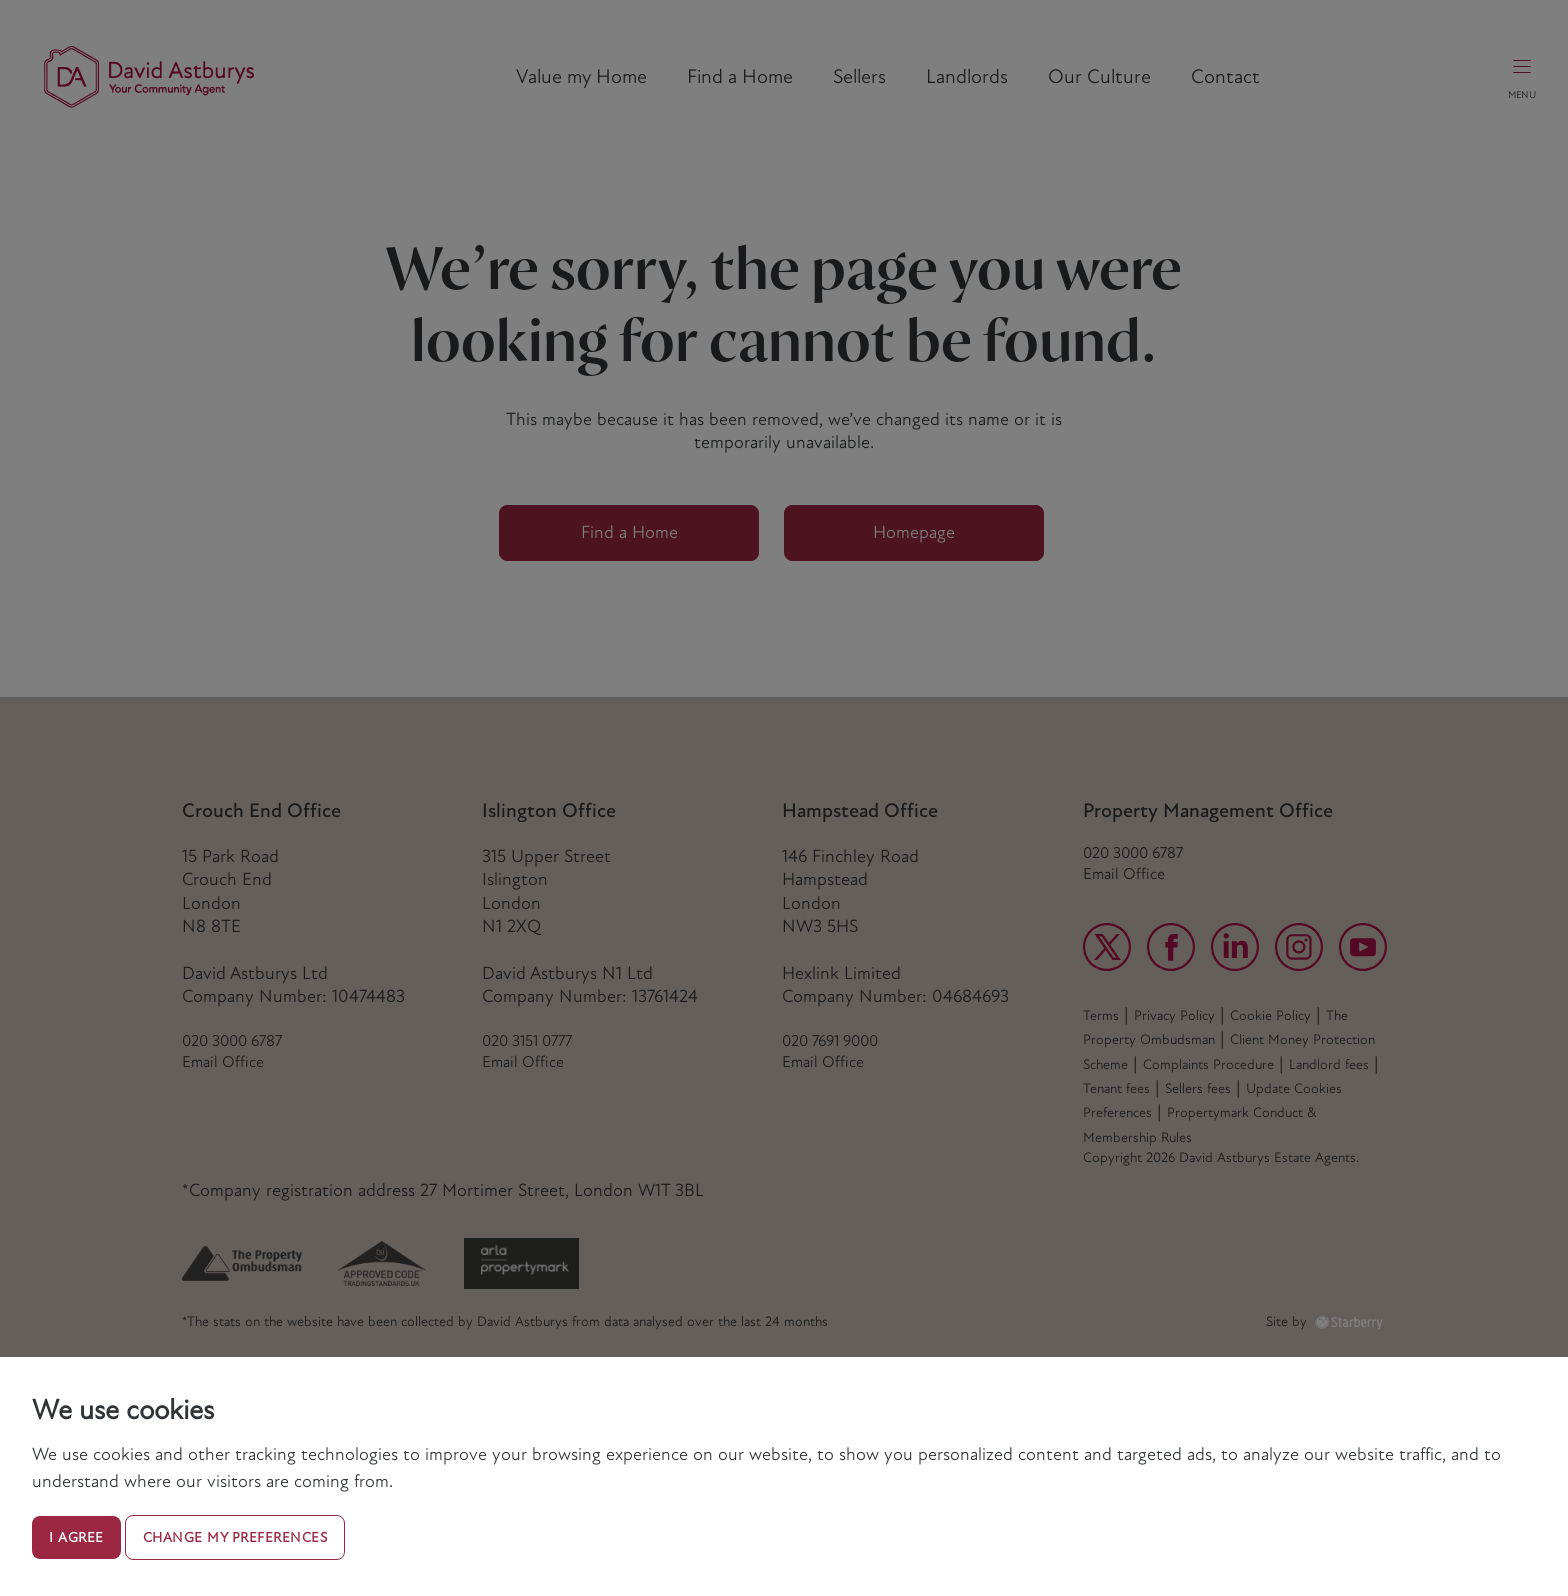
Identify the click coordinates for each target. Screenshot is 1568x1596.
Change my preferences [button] (235, 1537)
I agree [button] (76, 1537)
